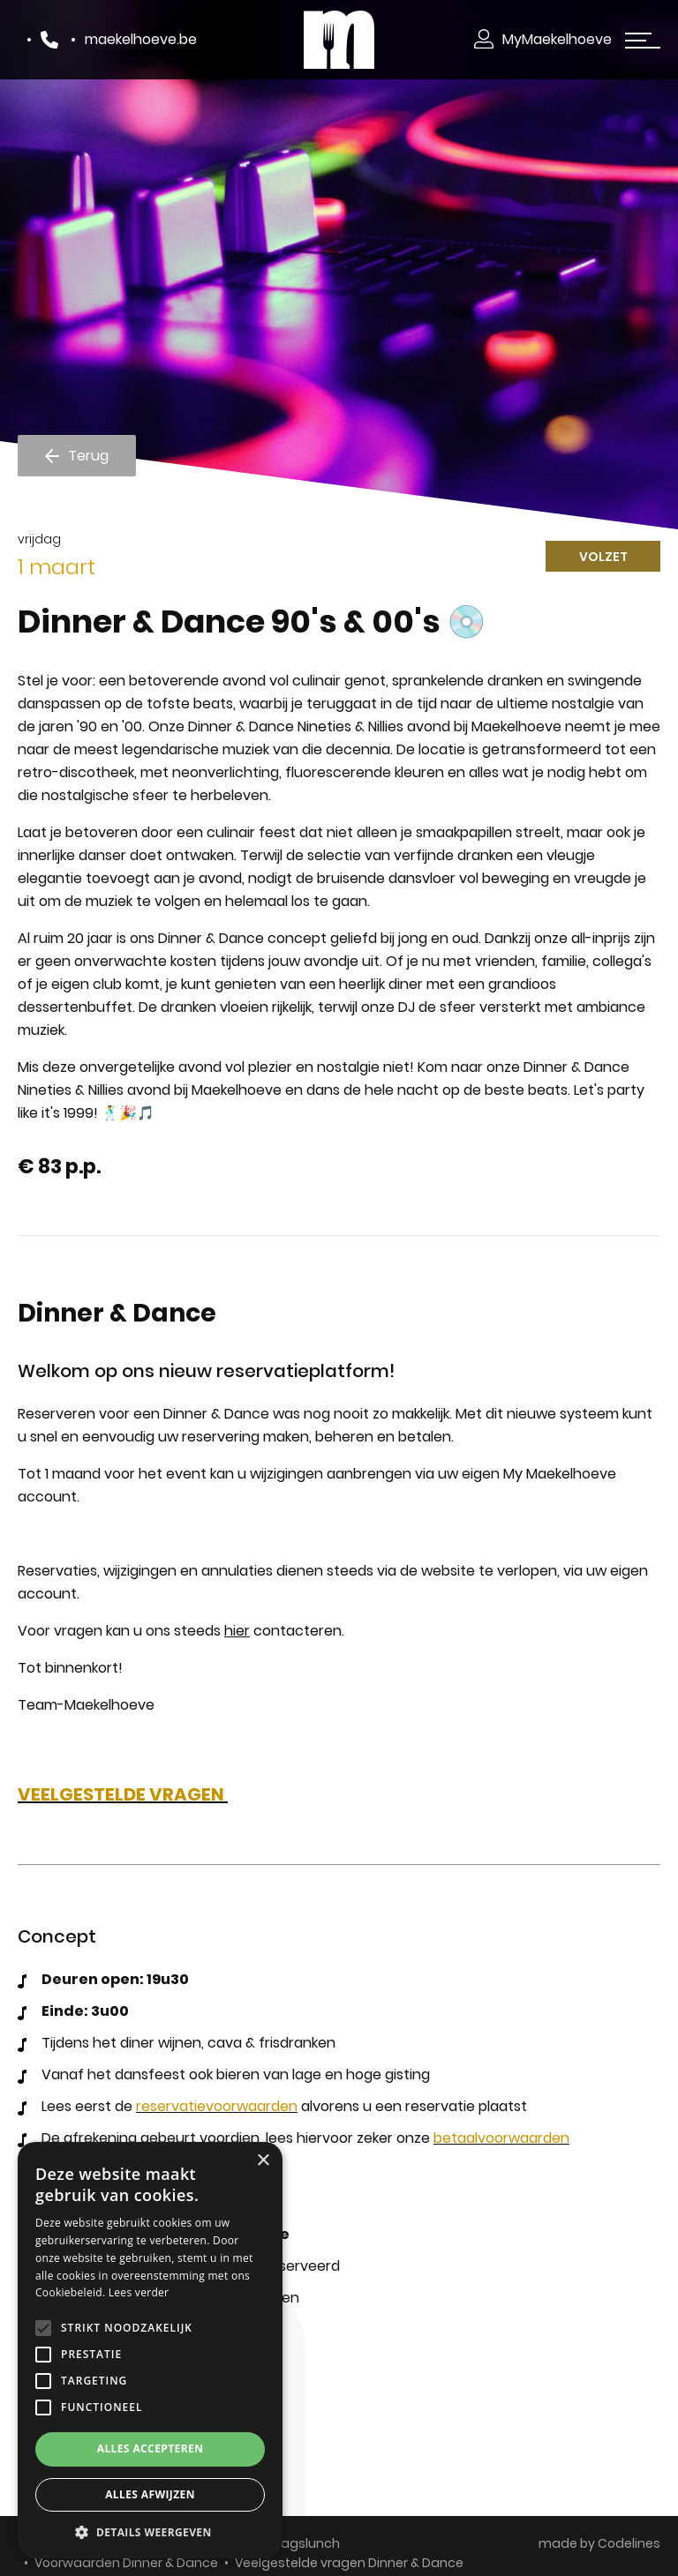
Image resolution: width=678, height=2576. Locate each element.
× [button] (262, 2161)
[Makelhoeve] (339, 39)
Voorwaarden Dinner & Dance (126, 2563)
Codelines (629, 2542)
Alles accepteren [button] (150, 2448)
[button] (150, 2532)
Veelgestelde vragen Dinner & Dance (349, 2563)
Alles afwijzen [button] (150, 2494)
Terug (88, 455)
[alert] (150, 2350)
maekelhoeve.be (141, 39)
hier (237, 1631)
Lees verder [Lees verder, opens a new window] (139, 2292)
